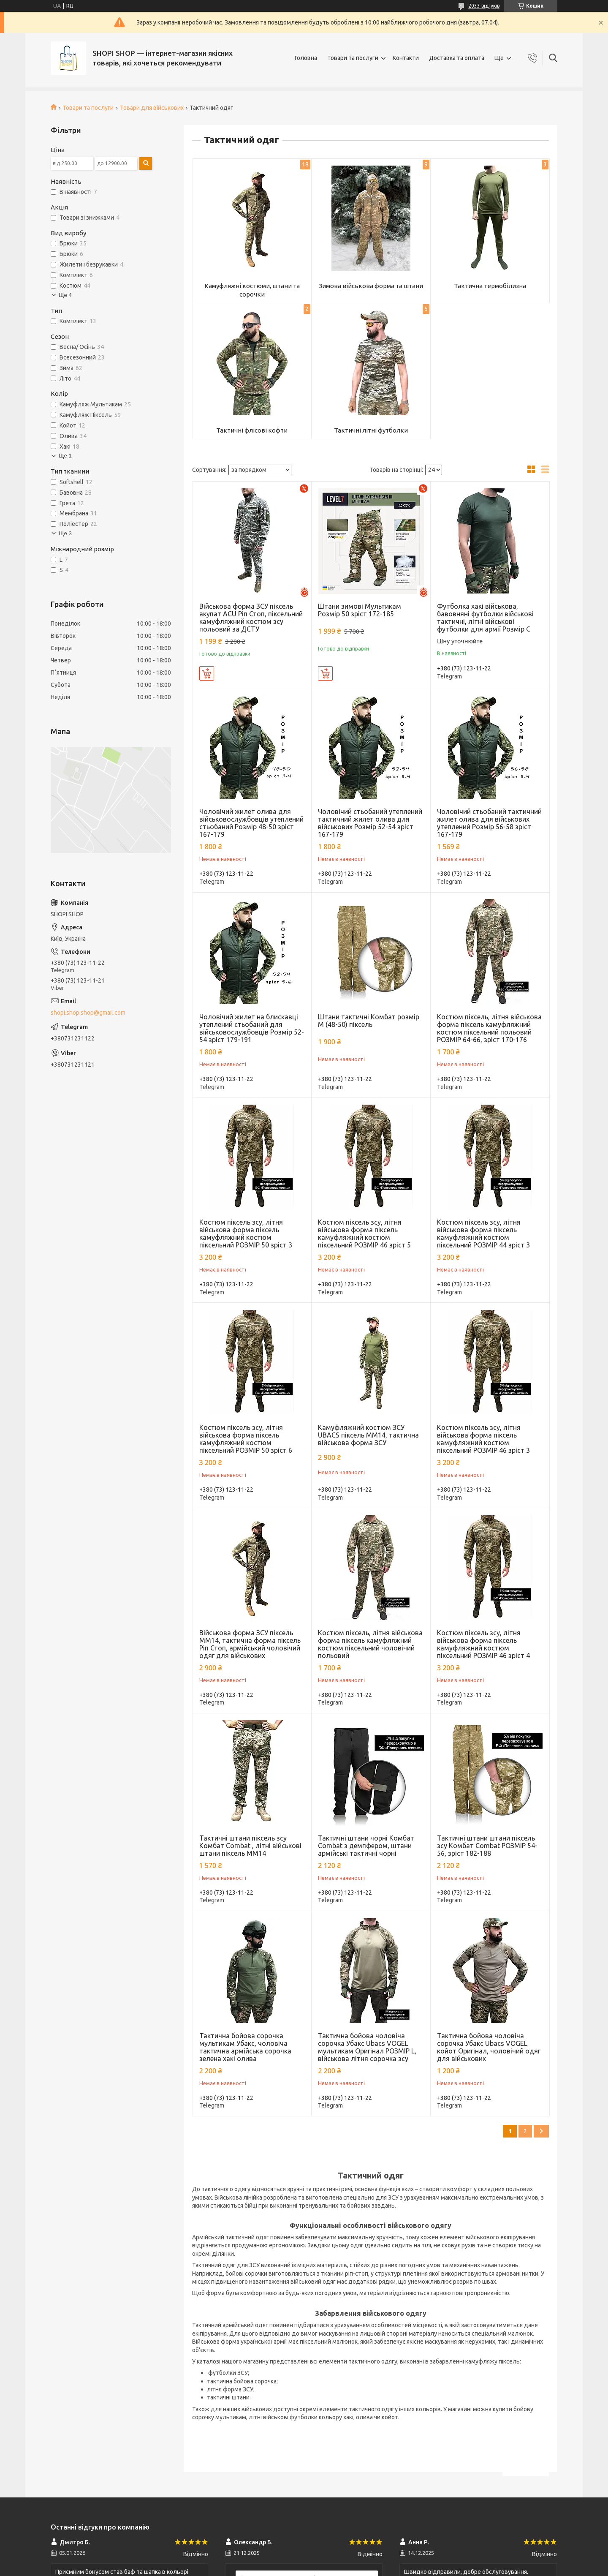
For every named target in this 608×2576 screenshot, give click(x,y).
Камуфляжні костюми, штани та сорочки (252, 290)
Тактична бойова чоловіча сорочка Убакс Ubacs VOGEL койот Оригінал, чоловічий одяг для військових (488, 2047)
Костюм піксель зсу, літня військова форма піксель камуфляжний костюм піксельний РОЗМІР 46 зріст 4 (483, 1644)
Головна (306, 57)
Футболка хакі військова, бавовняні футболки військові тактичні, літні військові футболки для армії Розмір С (485, 617)
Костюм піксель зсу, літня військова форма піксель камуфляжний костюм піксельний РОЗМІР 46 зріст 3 (483, 1439)
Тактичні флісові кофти (252, 430)
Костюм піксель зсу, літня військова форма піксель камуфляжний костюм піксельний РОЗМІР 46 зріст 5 (364, 1233)
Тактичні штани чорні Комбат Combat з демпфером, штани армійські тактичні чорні (366, 1845)
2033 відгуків (483, 5)
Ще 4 (65, 295)
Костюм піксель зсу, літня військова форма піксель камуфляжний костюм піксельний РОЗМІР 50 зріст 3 (245, 1233)
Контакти (406, 57)
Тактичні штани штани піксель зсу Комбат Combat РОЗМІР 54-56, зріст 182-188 (487, 1845)
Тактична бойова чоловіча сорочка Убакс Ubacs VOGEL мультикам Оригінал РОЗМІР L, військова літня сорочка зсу (367, 2047)
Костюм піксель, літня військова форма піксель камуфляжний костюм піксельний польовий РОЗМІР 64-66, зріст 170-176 (489, 1028)
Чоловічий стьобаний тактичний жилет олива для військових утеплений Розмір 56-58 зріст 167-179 (489, 823)
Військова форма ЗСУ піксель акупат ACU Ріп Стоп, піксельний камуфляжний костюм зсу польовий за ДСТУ (251, 617)
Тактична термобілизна (490, 285)
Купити (206, 673)
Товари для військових (152, 107)
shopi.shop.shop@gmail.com (88, 1012)
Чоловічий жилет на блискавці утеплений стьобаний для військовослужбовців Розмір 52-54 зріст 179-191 (251, 1028)
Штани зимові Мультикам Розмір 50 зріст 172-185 (359, 610)
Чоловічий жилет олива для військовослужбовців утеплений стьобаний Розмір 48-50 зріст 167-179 (251, 823)
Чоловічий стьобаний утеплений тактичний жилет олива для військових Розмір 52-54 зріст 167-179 (370, 823)
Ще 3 (65, 533)
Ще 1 (65, 455)
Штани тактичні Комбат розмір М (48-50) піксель (368, 1020)
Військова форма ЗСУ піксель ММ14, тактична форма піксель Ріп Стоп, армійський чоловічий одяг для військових (250, 1644)
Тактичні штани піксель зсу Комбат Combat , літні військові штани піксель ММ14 (250, 1845)
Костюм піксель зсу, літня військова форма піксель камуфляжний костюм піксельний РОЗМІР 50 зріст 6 (245, 1439)
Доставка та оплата (456, 57)
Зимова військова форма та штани (371, 285)
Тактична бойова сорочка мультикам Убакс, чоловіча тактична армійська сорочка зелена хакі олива (245, 2047)
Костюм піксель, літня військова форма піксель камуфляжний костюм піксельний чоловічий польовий (370, 1644)
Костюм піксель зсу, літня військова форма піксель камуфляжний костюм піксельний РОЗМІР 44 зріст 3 (483, 1233)
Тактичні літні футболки (371, 430)
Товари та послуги (352, 57)
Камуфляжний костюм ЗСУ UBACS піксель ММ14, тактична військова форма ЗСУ (368, 1435)
